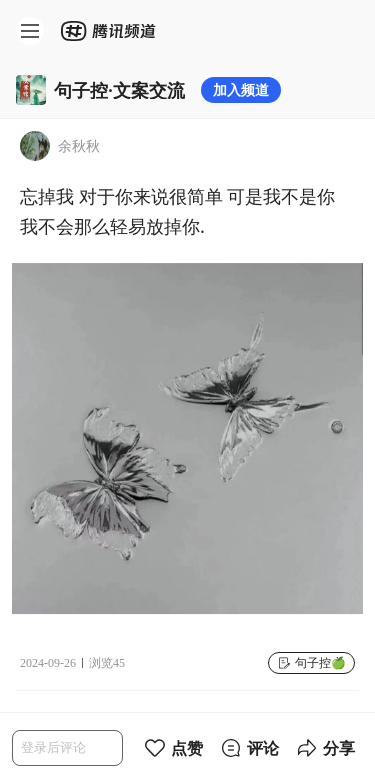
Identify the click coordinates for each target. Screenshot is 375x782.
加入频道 (241, 89)
